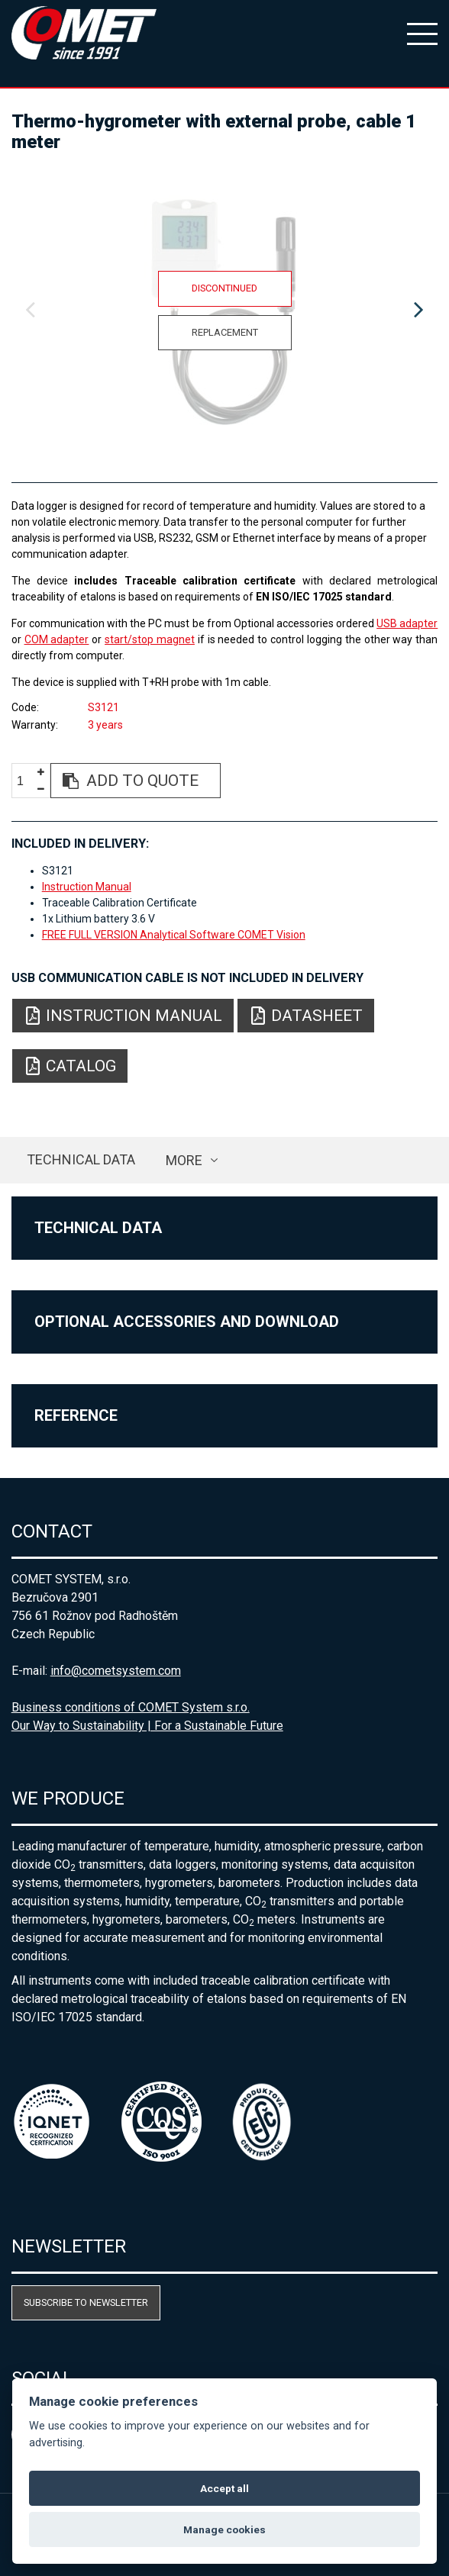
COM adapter (56, 639)
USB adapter (407, 623)
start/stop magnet (150, 639)
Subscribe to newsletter (86, 2302)
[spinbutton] (26, 781)
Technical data (81, 1159)
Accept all (224, 2488)
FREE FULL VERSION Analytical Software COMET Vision (173, 935)
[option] (224, 310)
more (184, 1160)
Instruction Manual (86, 887)
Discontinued (224, 288)
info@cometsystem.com (115, 1670)
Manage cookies (224, 2529)
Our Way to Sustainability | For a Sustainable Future (147, 1725)
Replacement (225, 332)
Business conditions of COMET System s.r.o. (130, 1707)
